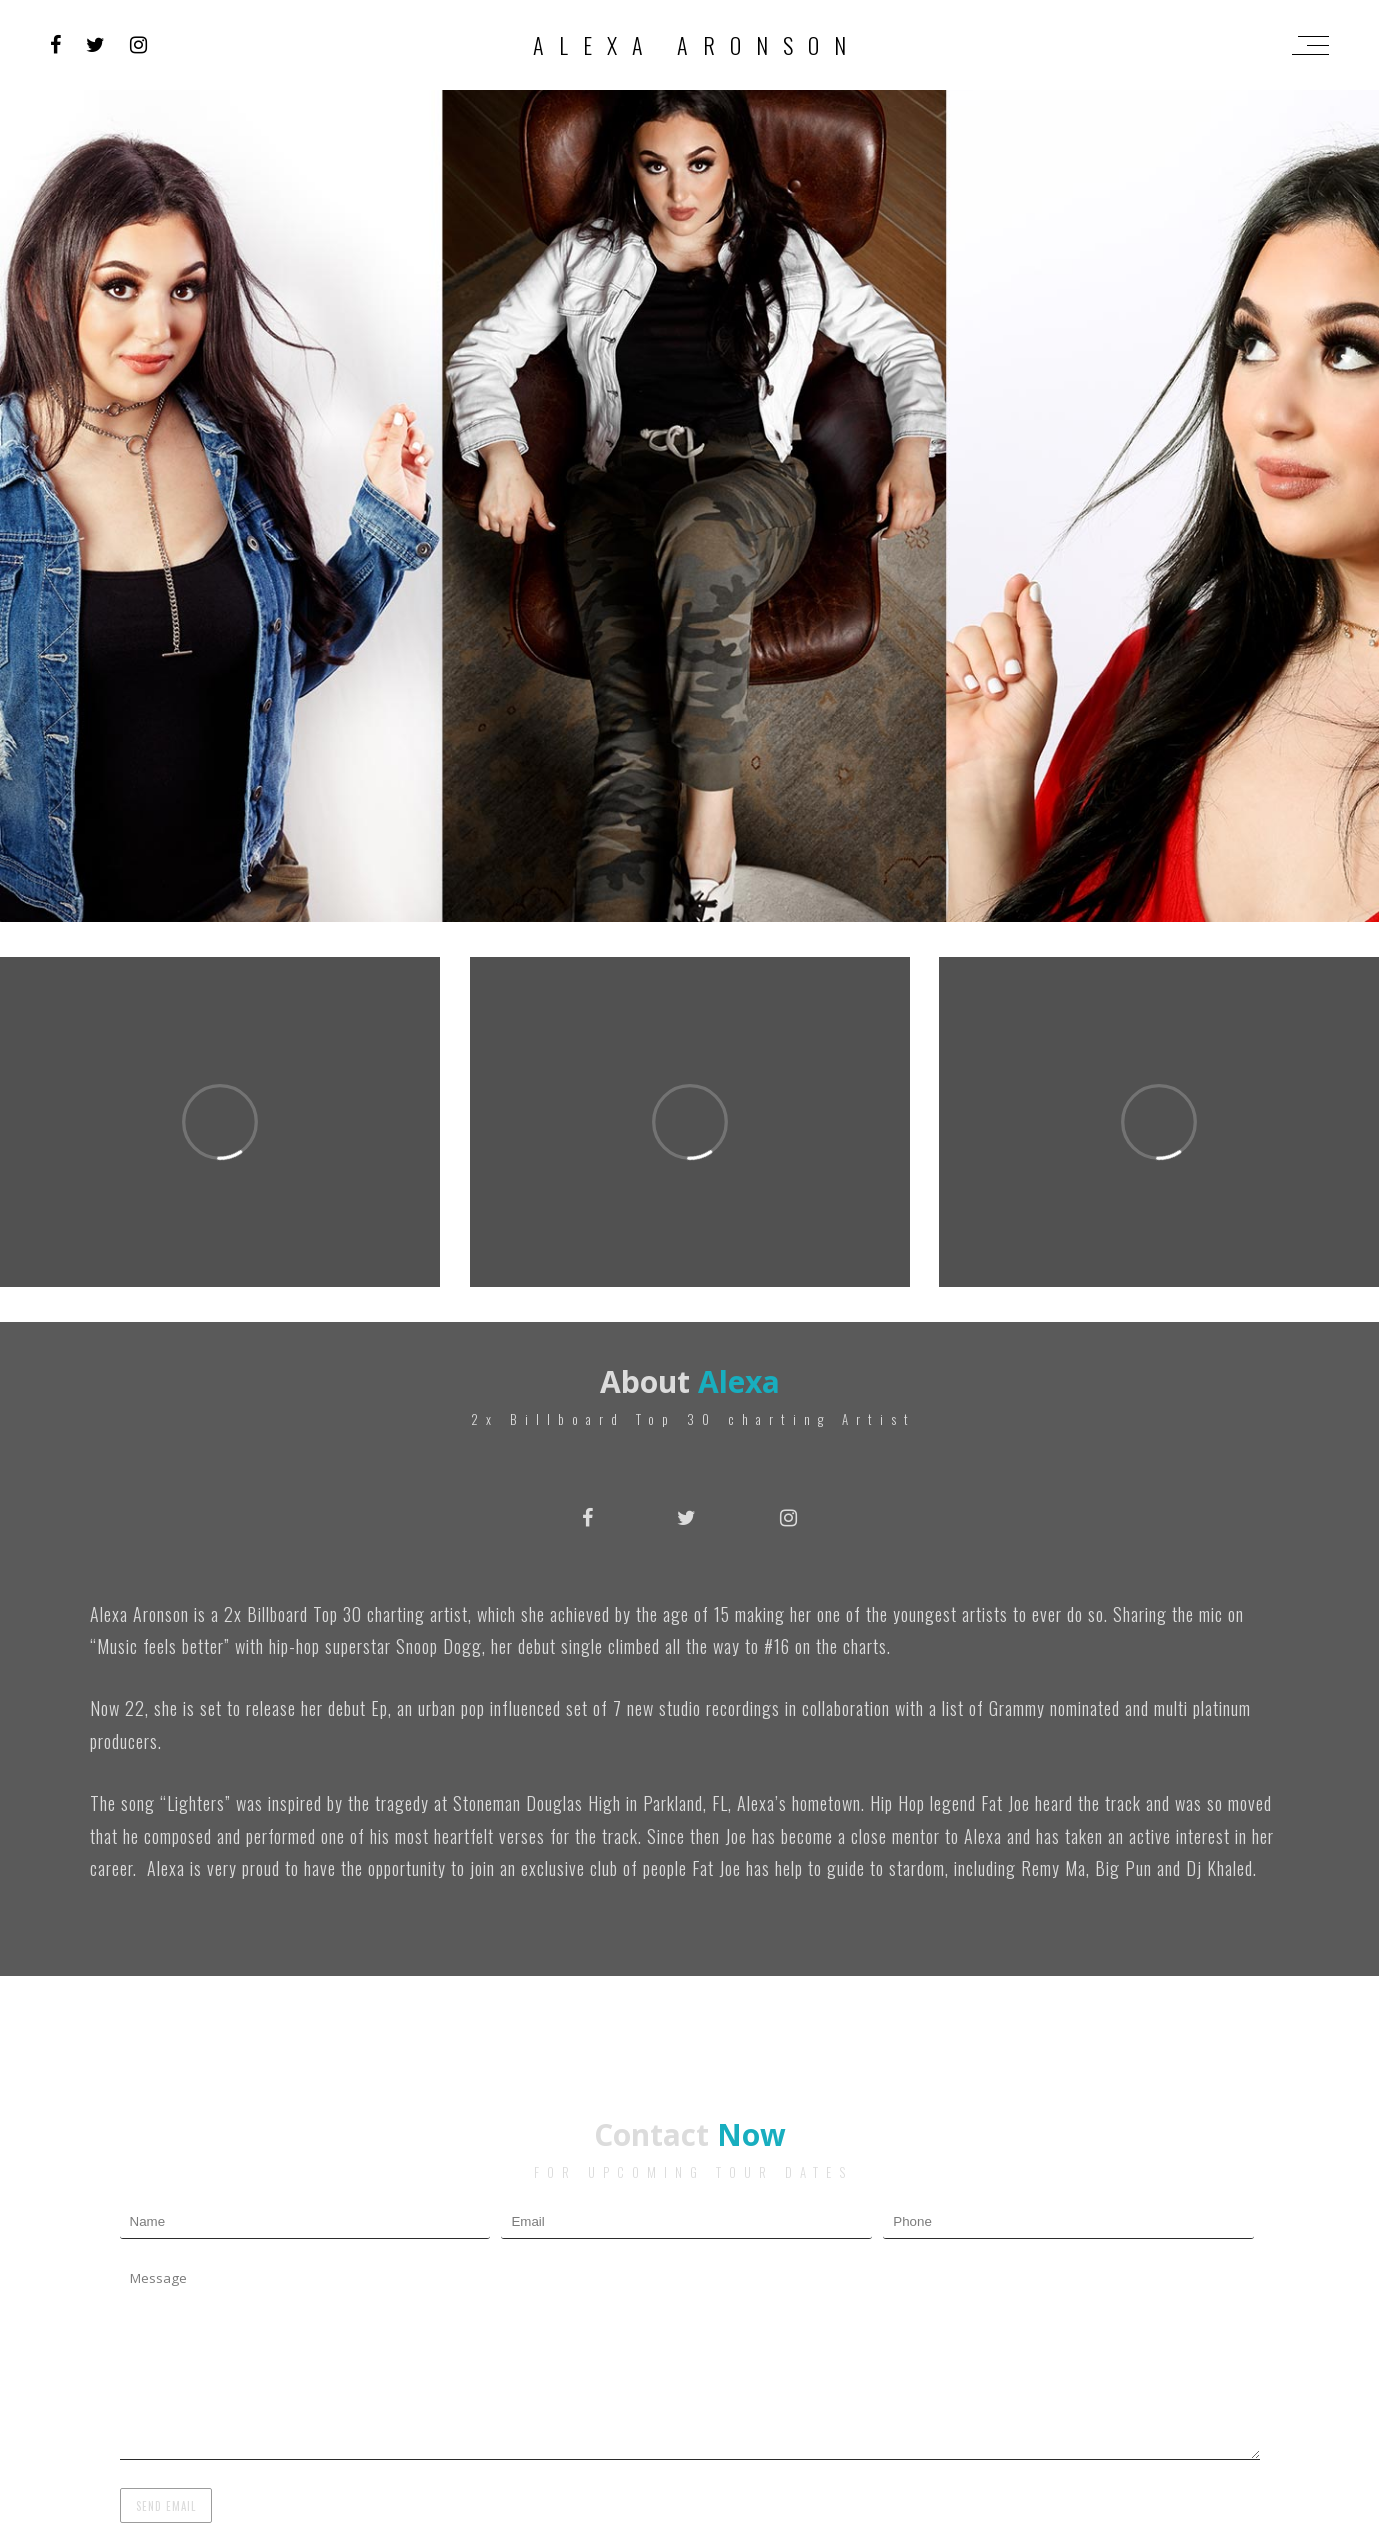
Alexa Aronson (697, 45)
